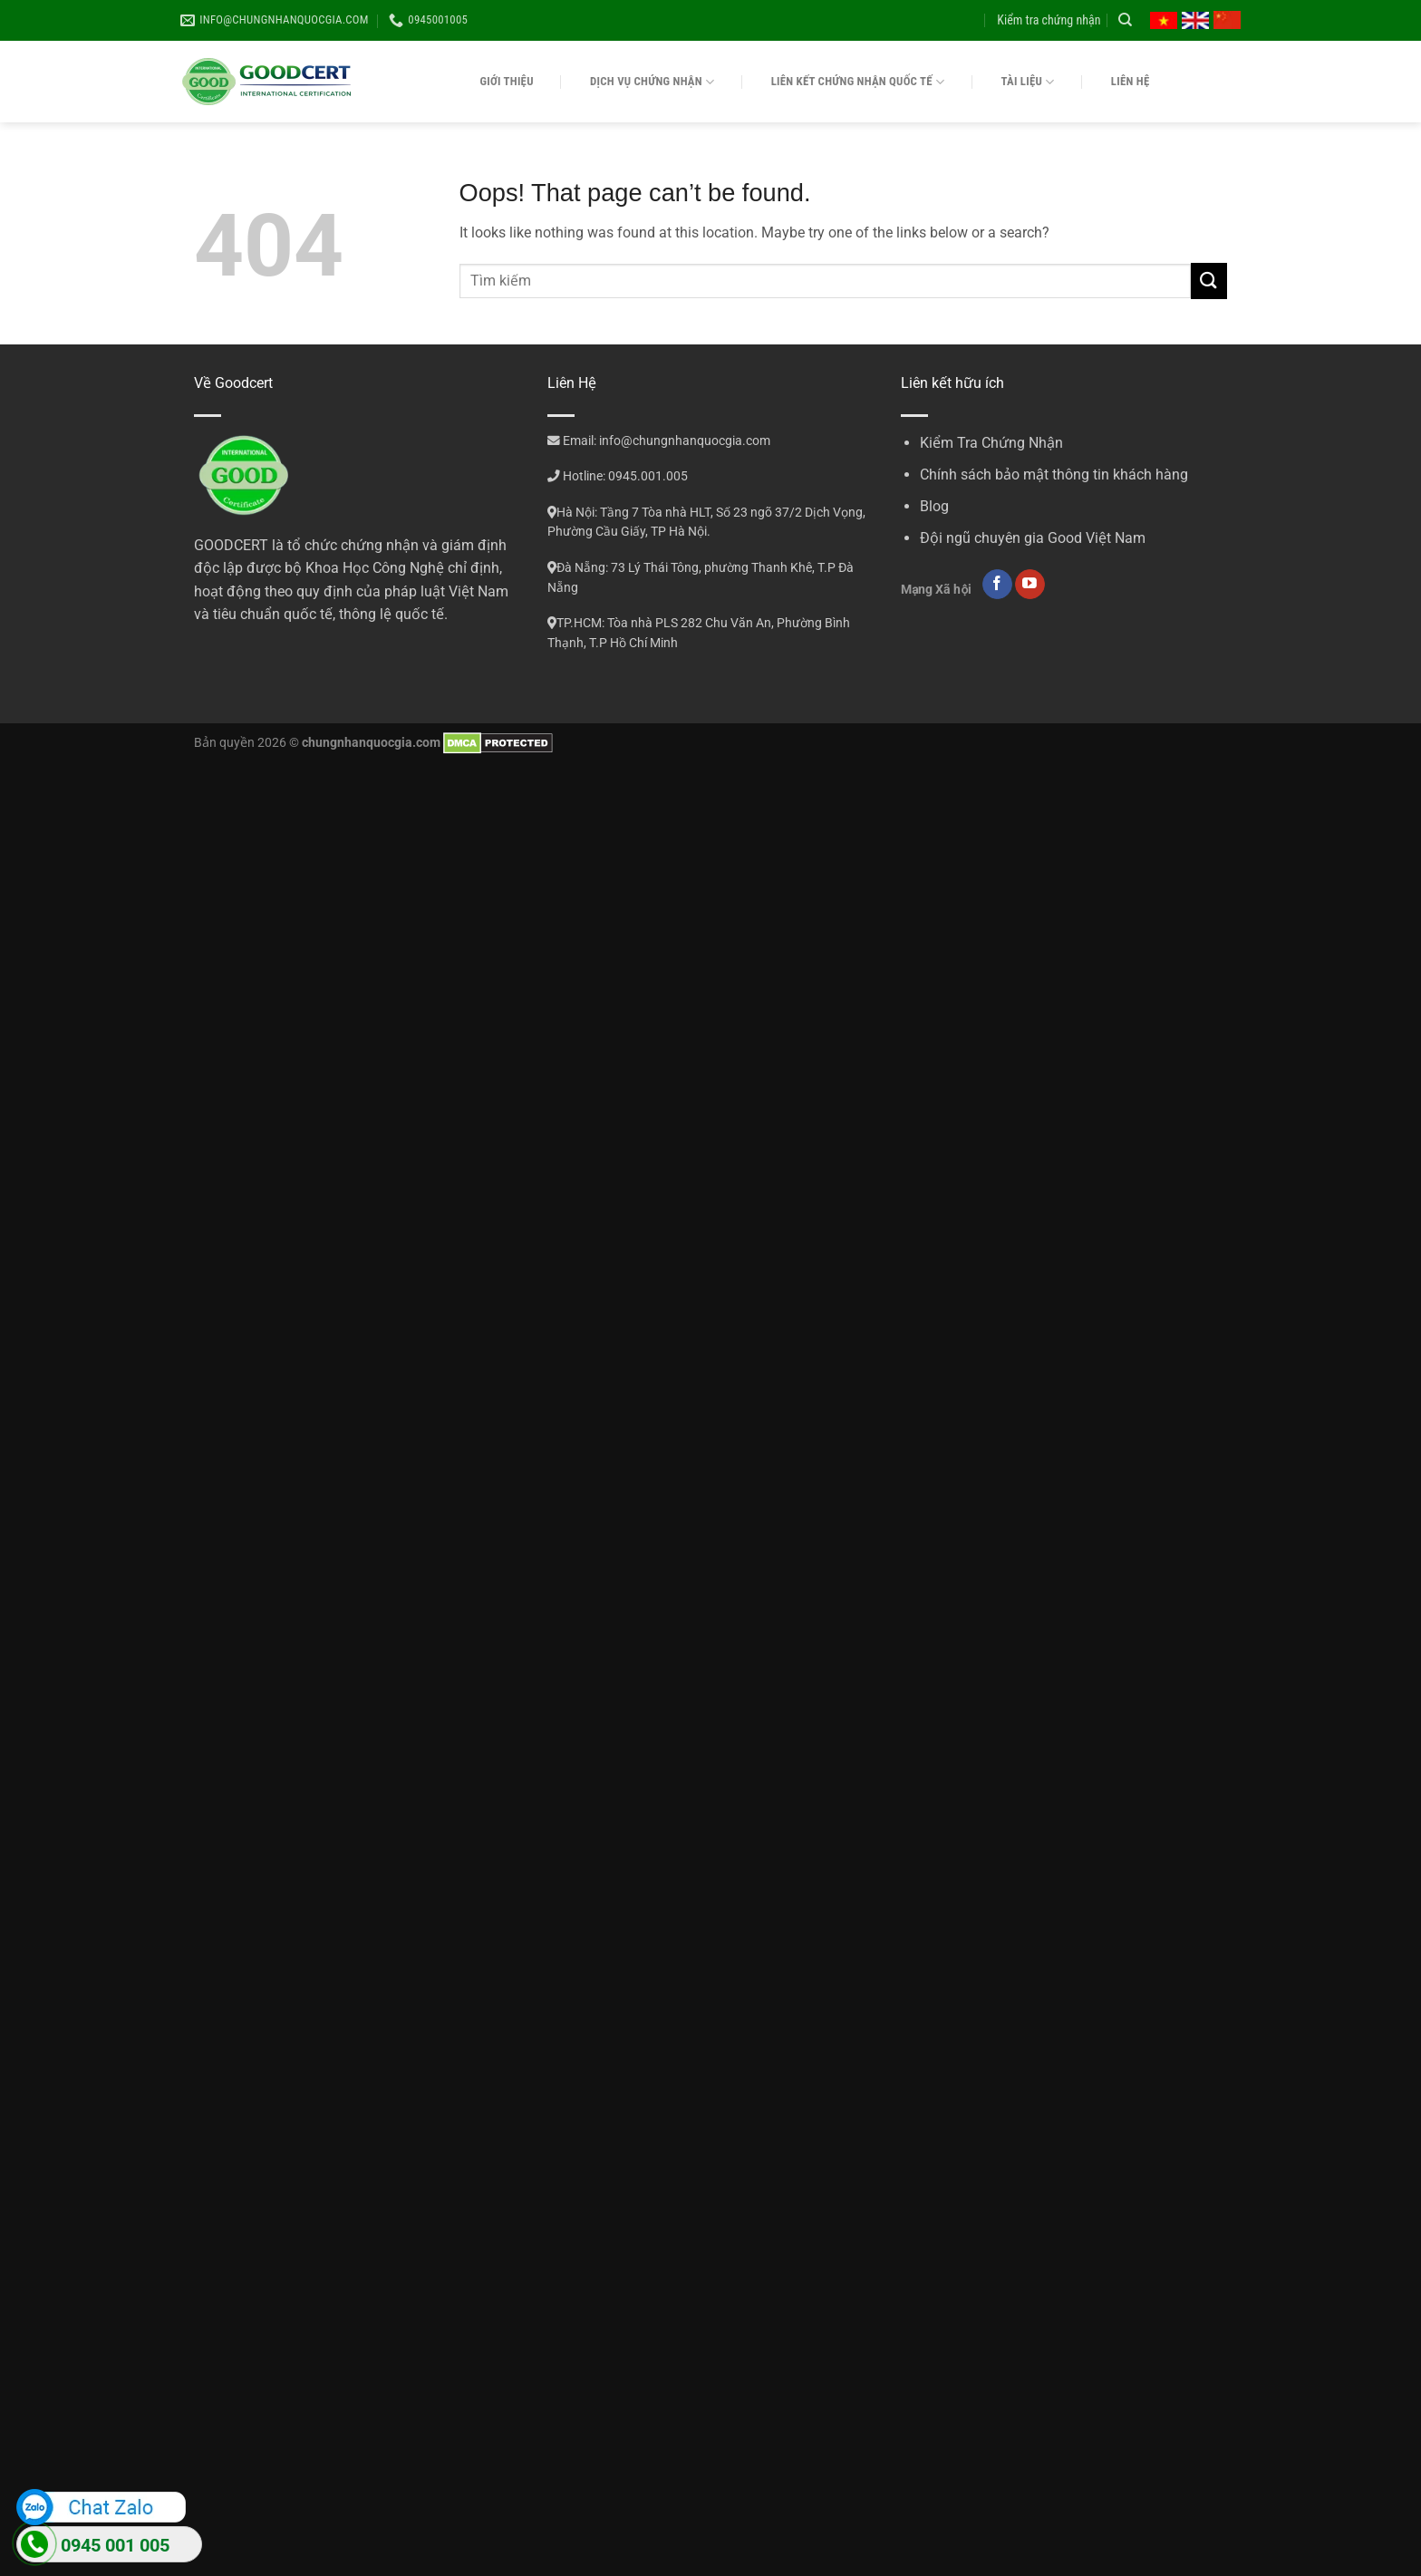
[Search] (1125, 20)
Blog (934, 506)
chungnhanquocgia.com (371, 743)
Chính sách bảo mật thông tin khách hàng (1054, 474)
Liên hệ (1130, 81)
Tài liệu (1028, 82)
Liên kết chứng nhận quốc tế (858, 82)
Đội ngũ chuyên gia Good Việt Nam (1033, 538)
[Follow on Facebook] (997, 584)
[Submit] (1209, 280)
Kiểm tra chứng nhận (1048, 20)
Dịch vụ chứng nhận (652, 82)
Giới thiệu (507, 81)
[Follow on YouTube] (1030, 584)
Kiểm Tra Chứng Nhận (991, 442)
